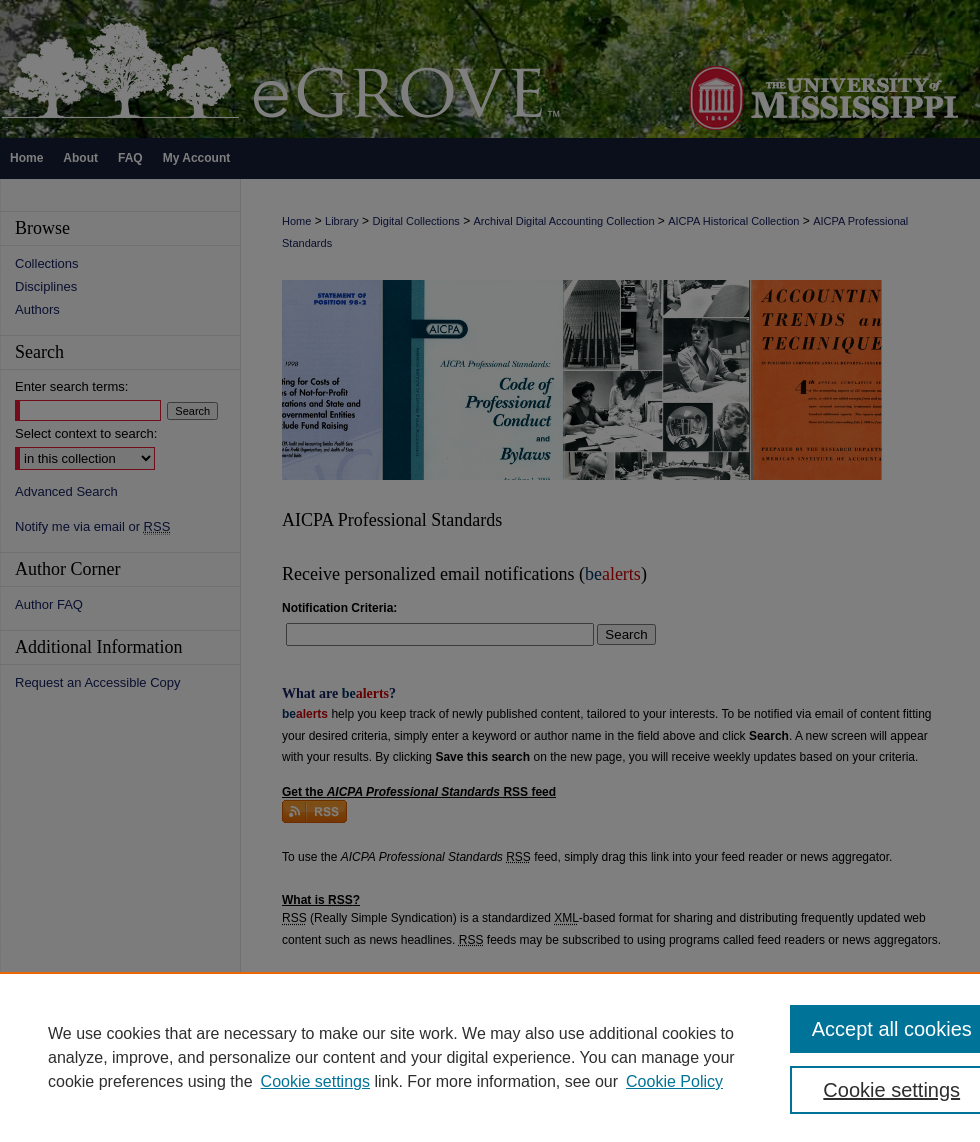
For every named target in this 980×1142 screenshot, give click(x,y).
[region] (490, 1057)
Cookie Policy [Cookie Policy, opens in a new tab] (674, 1081)
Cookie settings (315, 1081)
